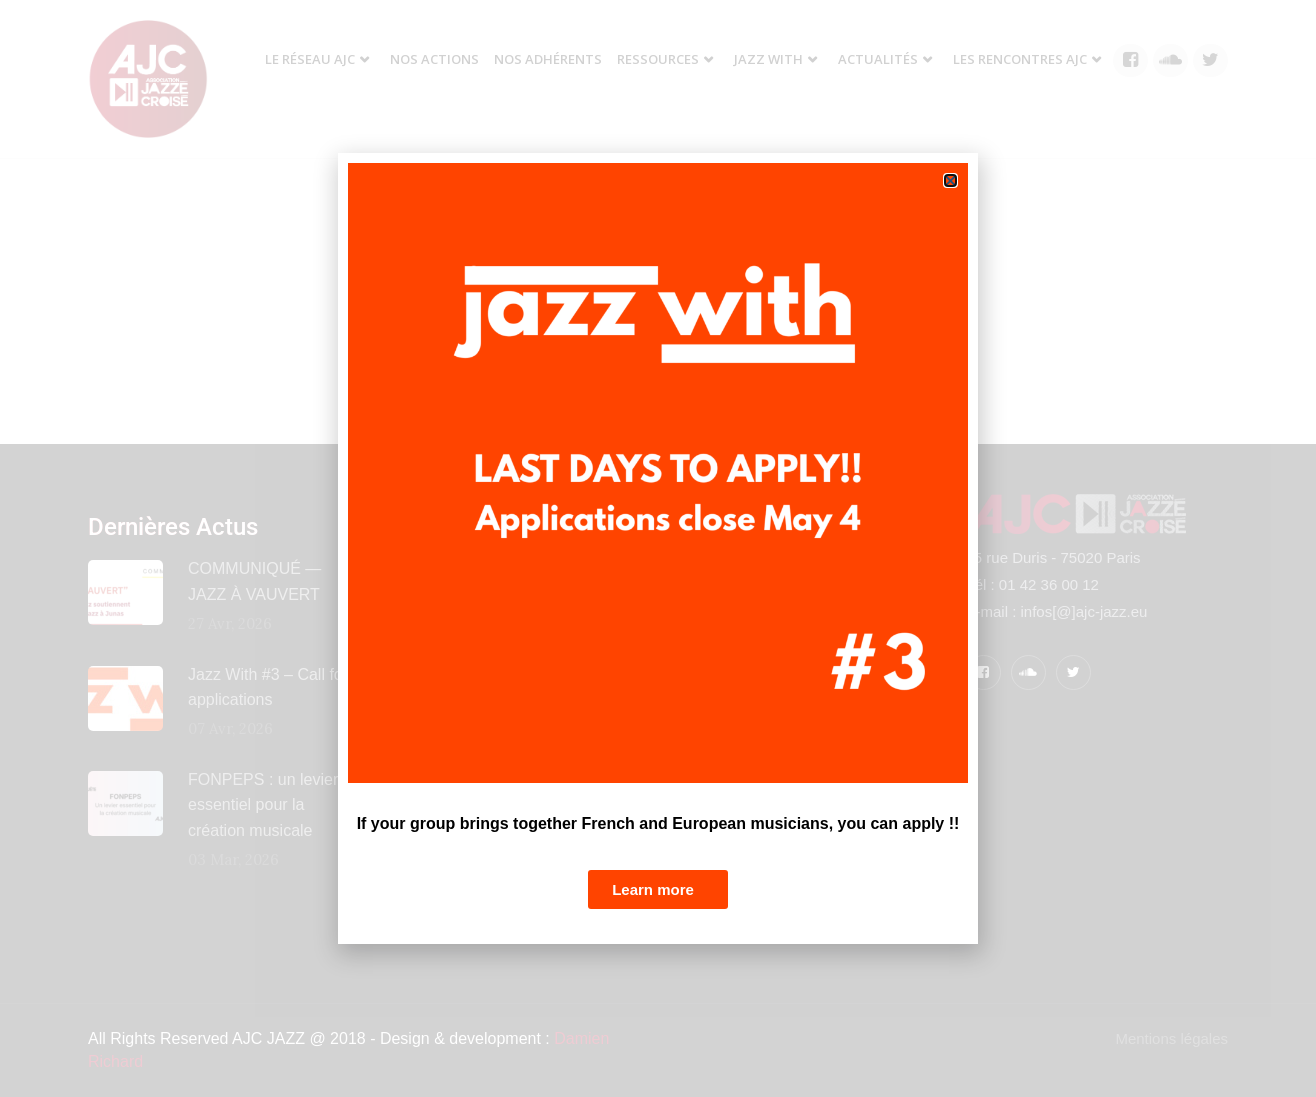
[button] (950, 180)
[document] (658, 548)
